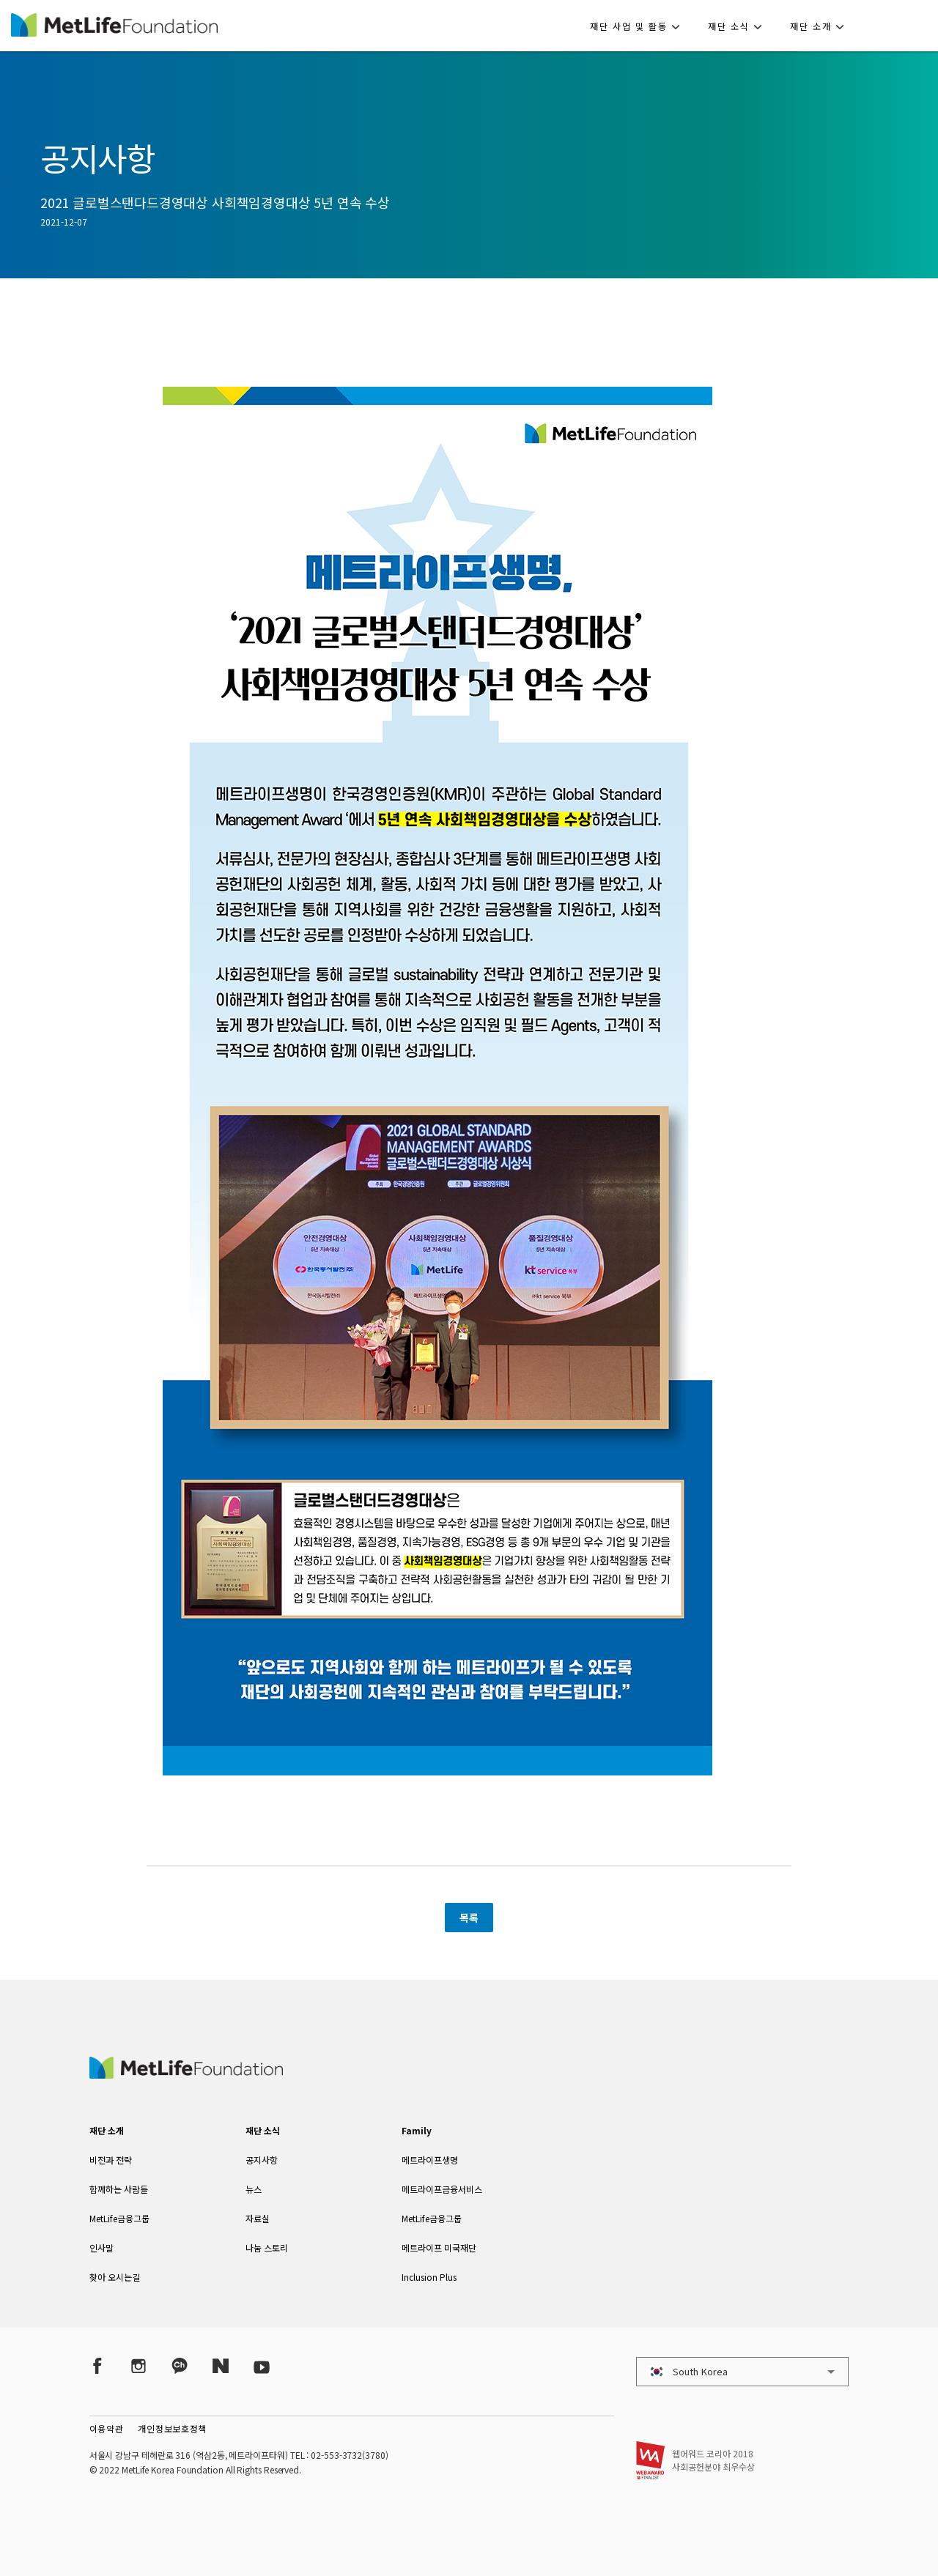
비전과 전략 (110, 2159)
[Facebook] (97, 2365)
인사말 (101, 2247)
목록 (469, 1917)
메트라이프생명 (430, 2159)
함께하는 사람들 (118, 2189)
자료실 (257, 2218)
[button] (639, 25)
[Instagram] (138, 2365)
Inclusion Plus (429, 2277)
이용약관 (106, 2428)
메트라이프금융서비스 (442, 2189)
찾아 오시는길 (114, 2277)
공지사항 (261, 2159)
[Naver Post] (221, 2365)
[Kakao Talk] (179, 2365)
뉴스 (253, 2189)
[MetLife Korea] (186, 2073)
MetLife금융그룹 (119, 2218)
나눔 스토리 (266, 2247)
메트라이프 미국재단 (439, 2247)
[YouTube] (262, 2365)
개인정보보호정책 (172, 2428)
